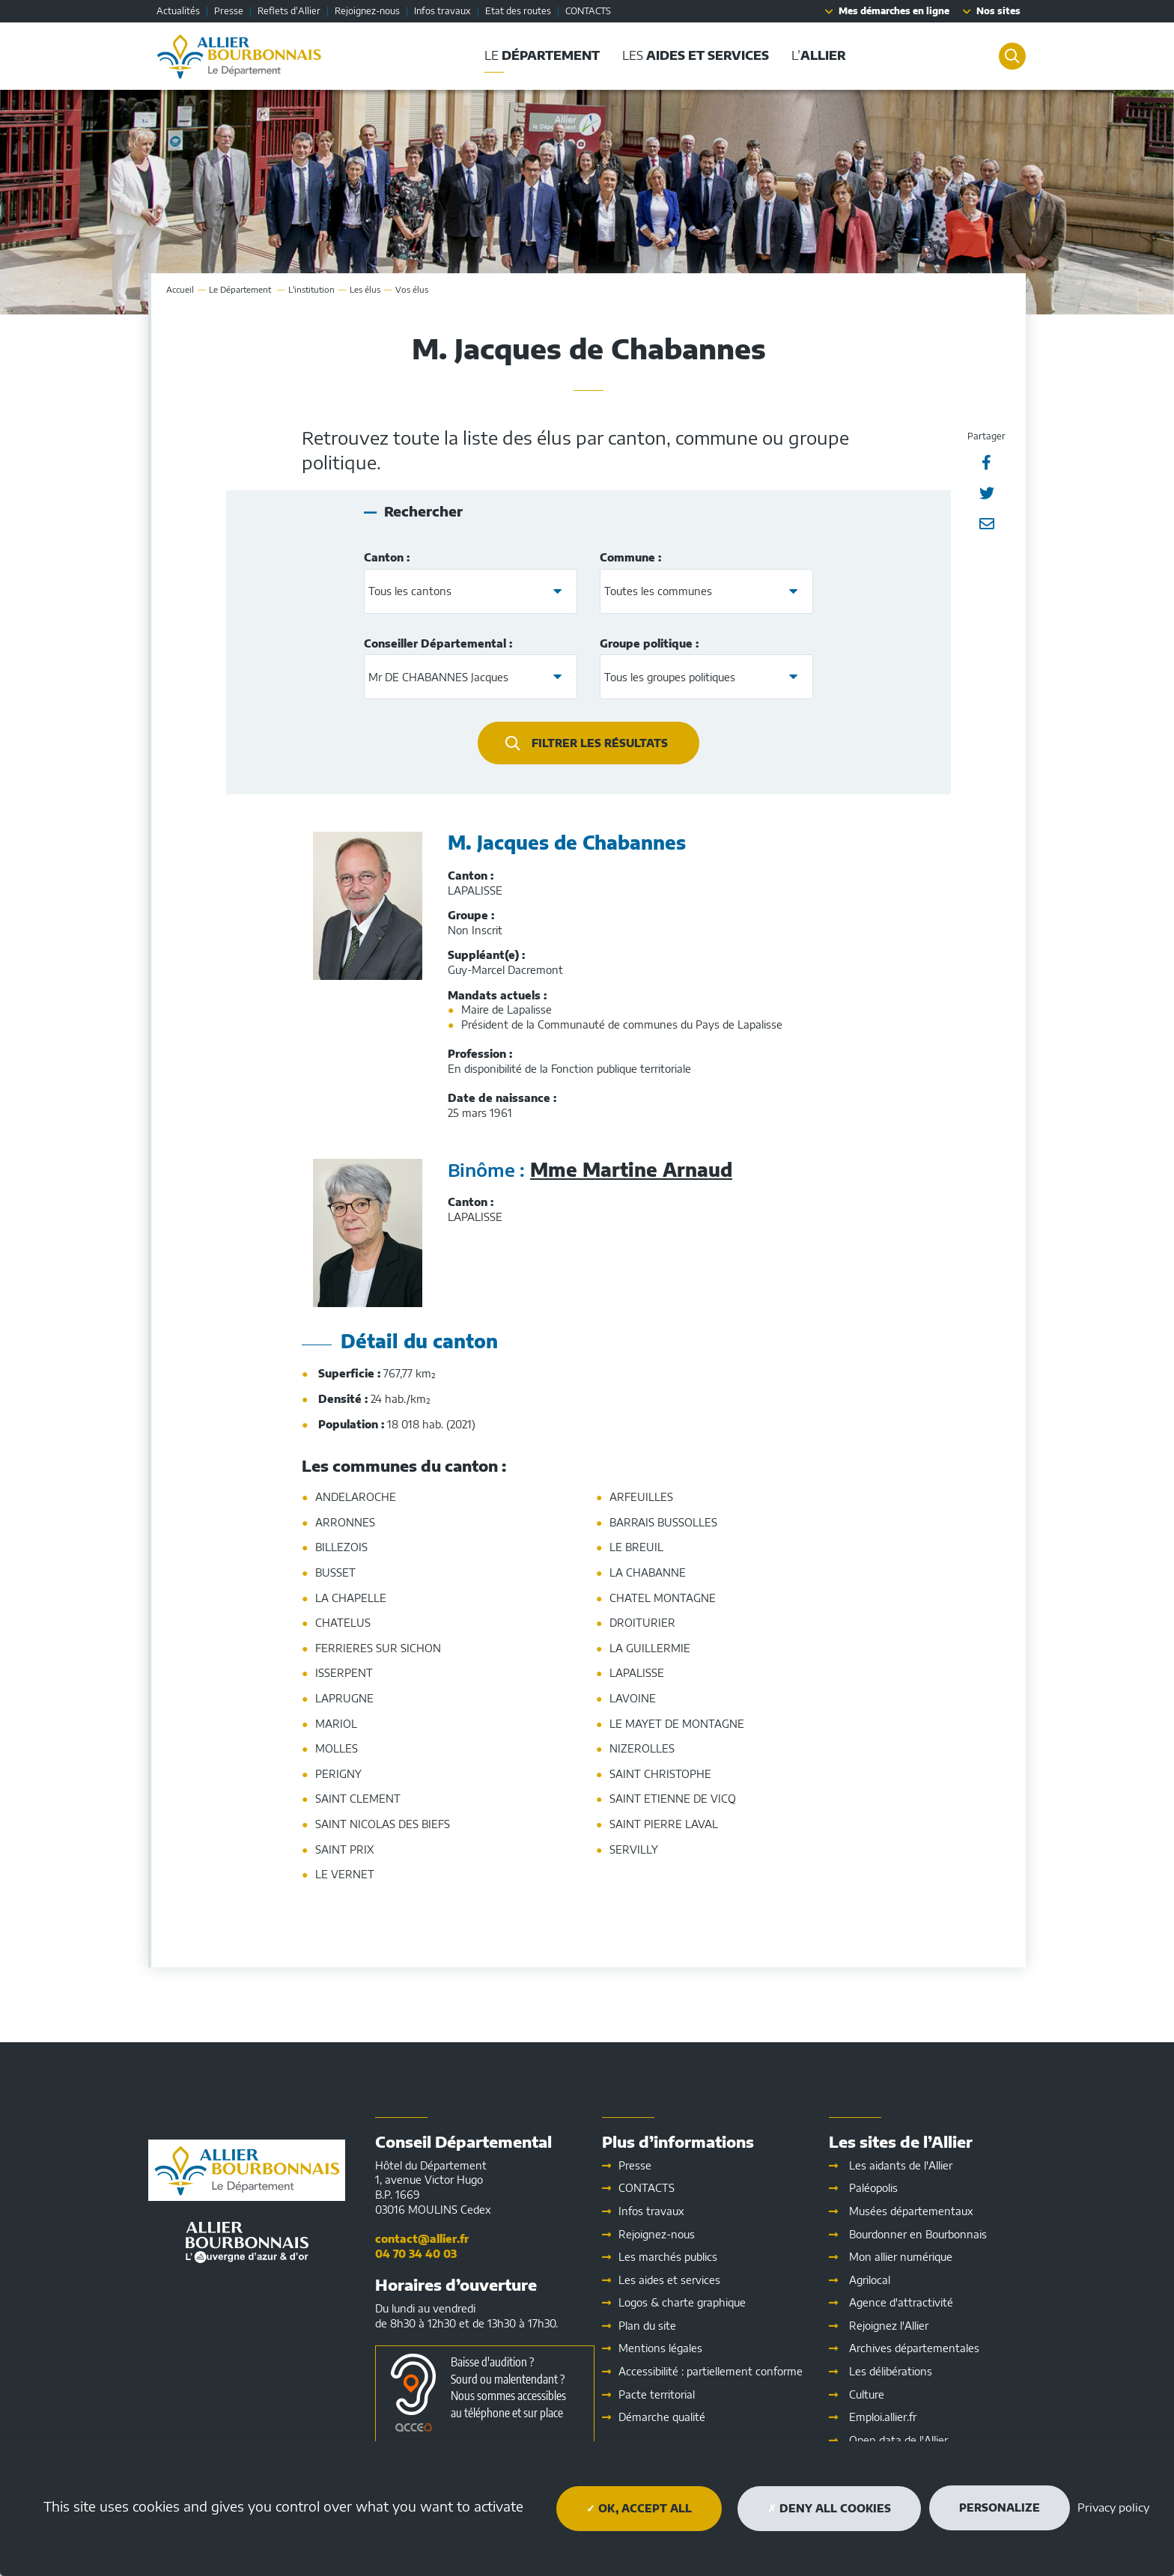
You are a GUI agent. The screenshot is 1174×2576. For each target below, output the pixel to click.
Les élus (365, 289)
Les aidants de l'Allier (900, 2165)
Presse (228, 10)
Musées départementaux (911, 2211)
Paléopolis (873, 2187)
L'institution (311, 289)
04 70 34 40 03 (416, 2253)
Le (241, 289)
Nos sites (998, 10)
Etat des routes (518, 10)
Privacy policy (1113, 2507)
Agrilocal (869, 2280)
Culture (866, 2394)
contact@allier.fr (422, 2238)
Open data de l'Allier (898, 2440)
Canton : (387, 557)
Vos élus (411, 289)
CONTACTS (588, 10)
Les (669, 2280)
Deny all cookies (829, 2508)
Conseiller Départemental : (438, 643)
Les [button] (690, 55)
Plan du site (647, 2325)
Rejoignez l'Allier (888, 2325)
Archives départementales (914, 2348)
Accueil (180, 289)
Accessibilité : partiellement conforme (710, 2371)
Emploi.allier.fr (882, 2417)
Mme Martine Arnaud (631, 1169)
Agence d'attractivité (901, 2302)
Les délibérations (890, 2371)
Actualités (178, 10)
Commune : (630, 557)
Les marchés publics (667, 2256)
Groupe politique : (649, 643)
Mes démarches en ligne (894, 10)
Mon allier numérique (900, 2256)
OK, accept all (639, 2508)
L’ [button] (813, 55)
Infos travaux (442, 10)
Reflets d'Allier (289, 10)
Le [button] (536, 55)
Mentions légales (660, 2348)
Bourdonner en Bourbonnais (918, 2234)
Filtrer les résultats (600, 743)
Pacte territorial (656, 2394)
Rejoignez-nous (367, 10)
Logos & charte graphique (682, 2302)
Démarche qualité (661, 2417)
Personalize (999, 2507)
